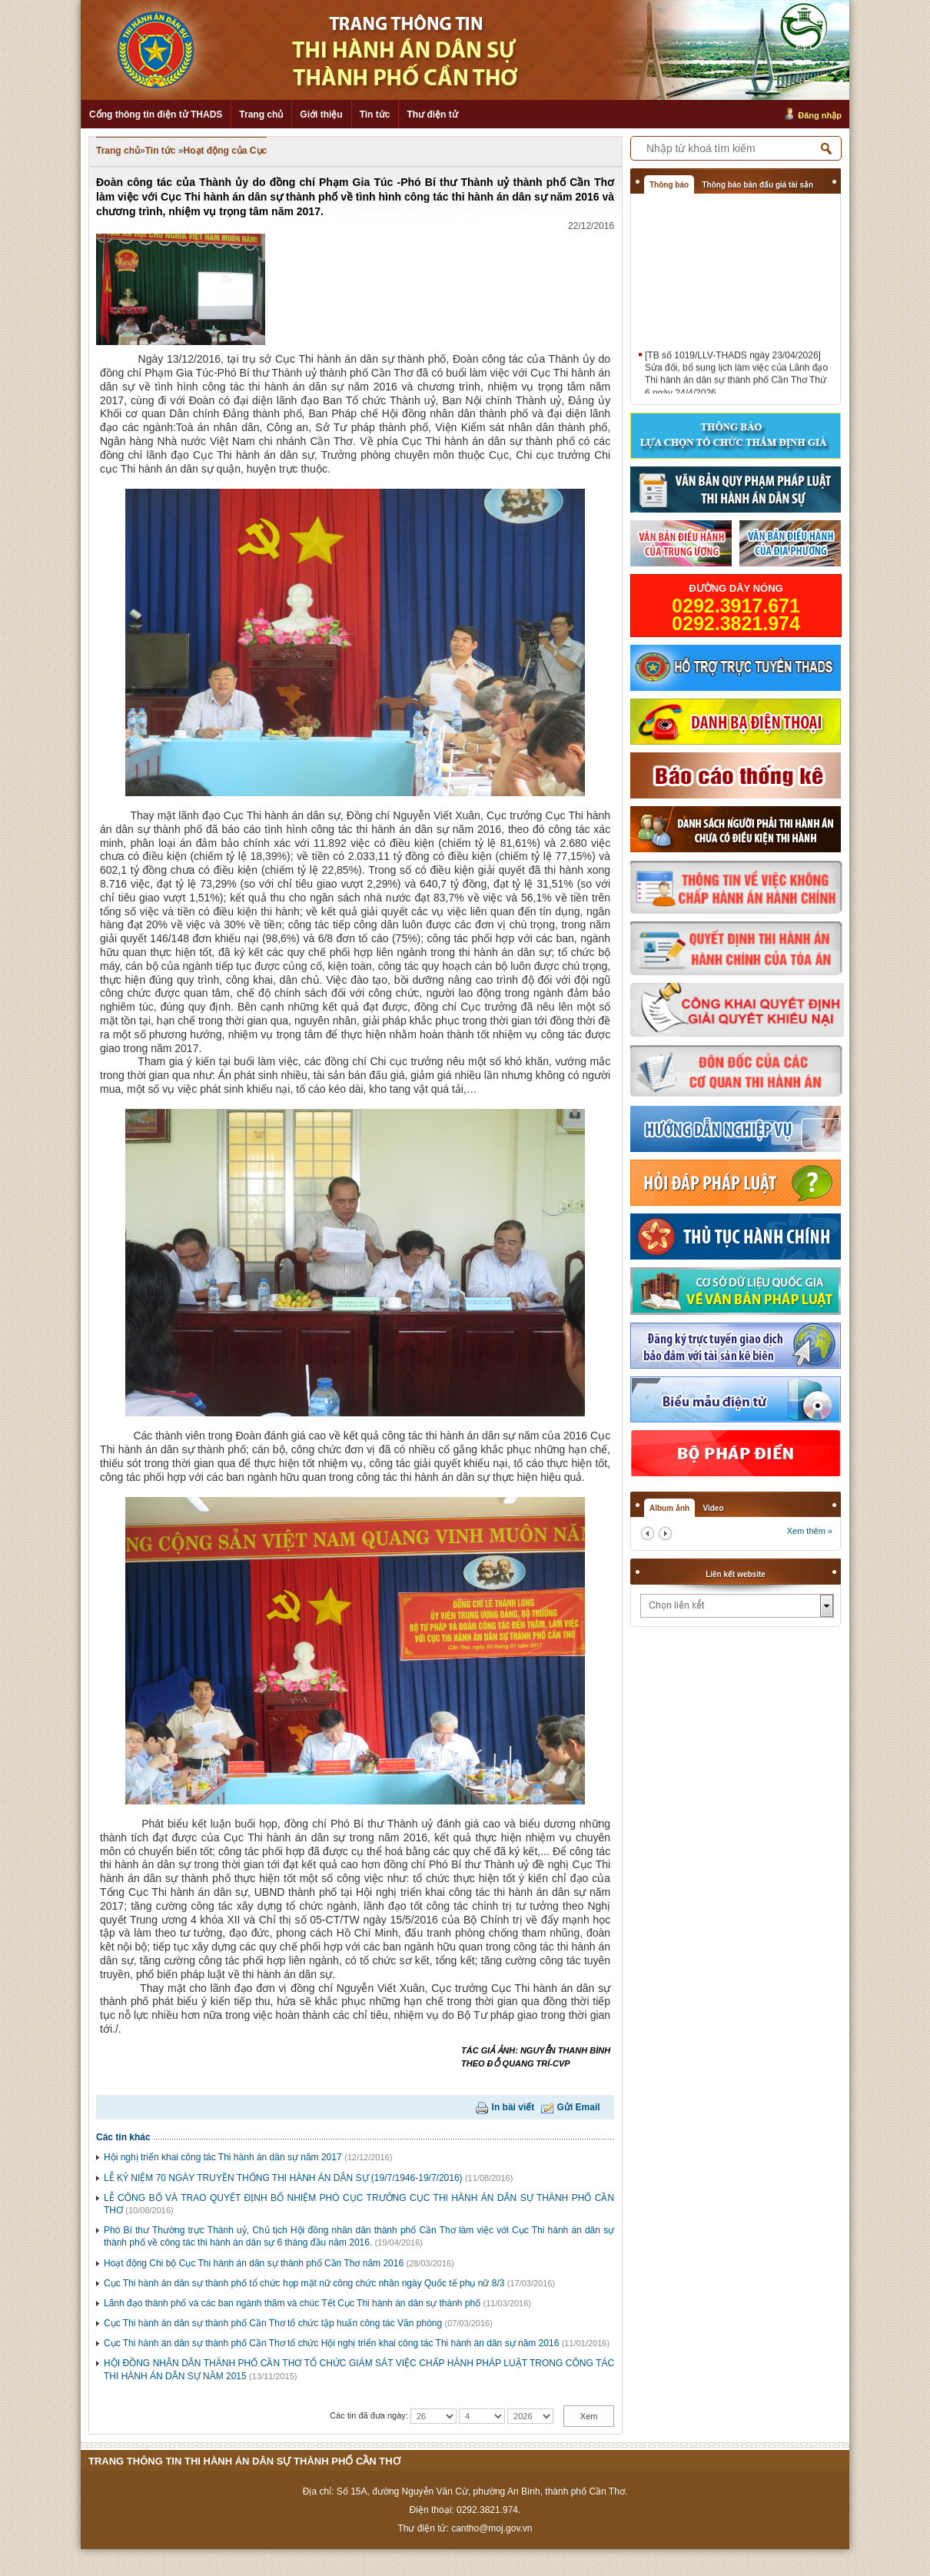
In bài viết (513, 2107)
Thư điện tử (432, 114)
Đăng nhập (820, 115)
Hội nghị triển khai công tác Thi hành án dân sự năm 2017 (223, 2157)
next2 (665, 1533)
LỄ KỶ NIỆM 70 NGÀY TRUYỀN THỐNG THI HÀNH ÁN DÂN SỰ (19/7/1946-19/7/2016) (283, 2178)
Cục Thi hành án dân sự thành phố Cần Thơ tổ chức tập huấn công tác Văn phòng (273, 2323)
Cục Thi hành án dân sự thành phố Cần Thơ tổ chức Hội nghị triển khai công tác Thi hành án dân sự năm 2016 (331, 2343)
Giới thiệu (321, 114)
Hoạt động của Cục (225, 150)
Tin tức (375, 114)
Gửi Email (578, 2107)
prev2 (647, 1533)
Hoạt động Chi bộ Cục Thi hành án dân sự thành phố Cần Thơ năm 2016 (254, 2263)
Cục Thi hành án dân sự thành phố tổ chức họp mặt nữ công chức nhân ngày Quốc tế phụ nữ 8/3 (304, 2283)
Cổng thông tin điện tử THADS (155, 114)
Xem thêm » (809, 1530)
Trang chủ (261, 114)
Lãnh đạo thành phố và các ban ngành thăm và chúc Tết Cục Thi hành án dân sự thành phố (292, 2303)
